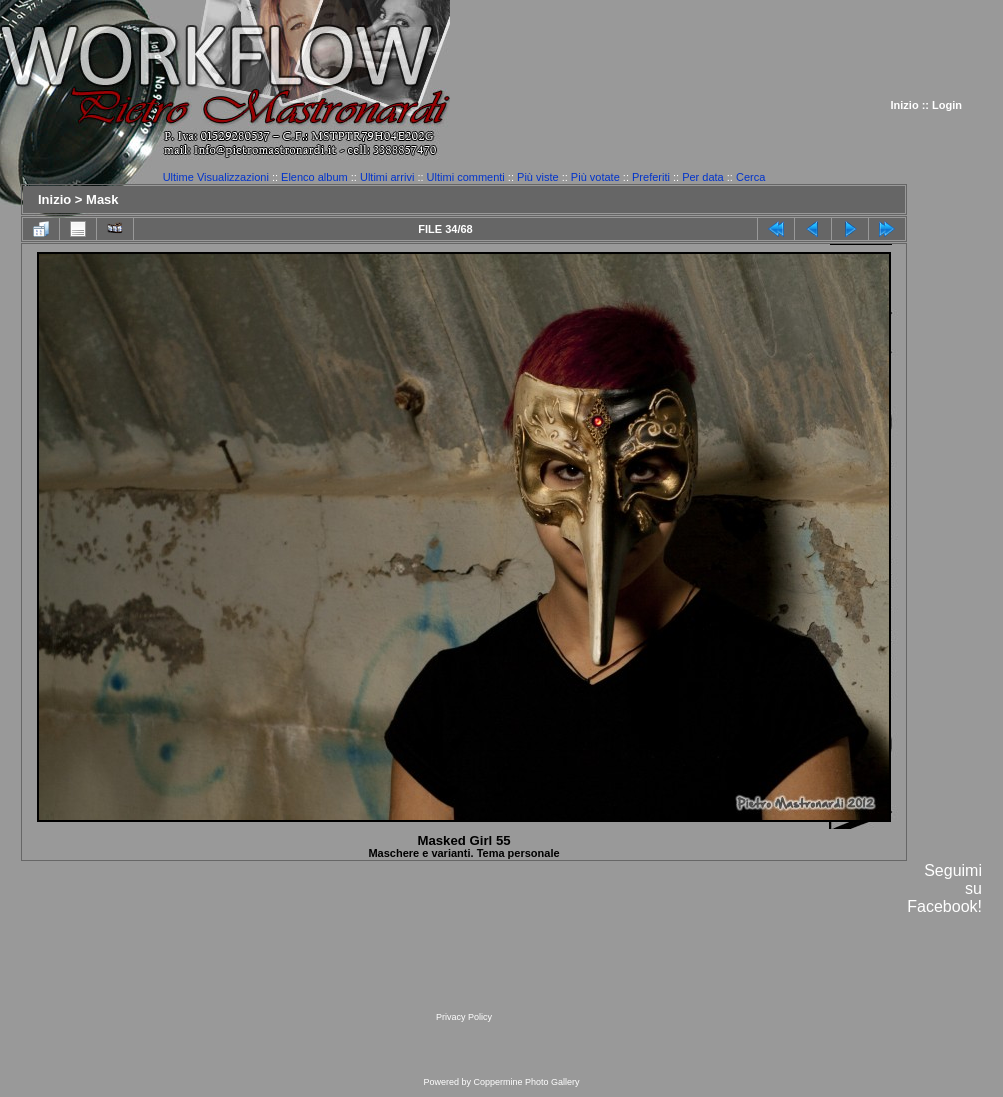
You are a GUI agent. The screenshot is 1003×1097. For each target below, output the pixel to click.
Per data (703, 177)
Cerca (750, 177)
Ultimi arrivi (387, 177)
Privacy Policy (464, 1017)
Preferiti (651, 177)
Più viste (538, 177)
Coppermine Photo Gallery (526, 1082)
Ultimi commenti (466, 177)
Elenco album (314, 177)
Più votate (595, 177)
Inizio (905, 105)
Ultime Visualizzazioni (216, 177)
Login (947, 105)
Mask (102, 199)
